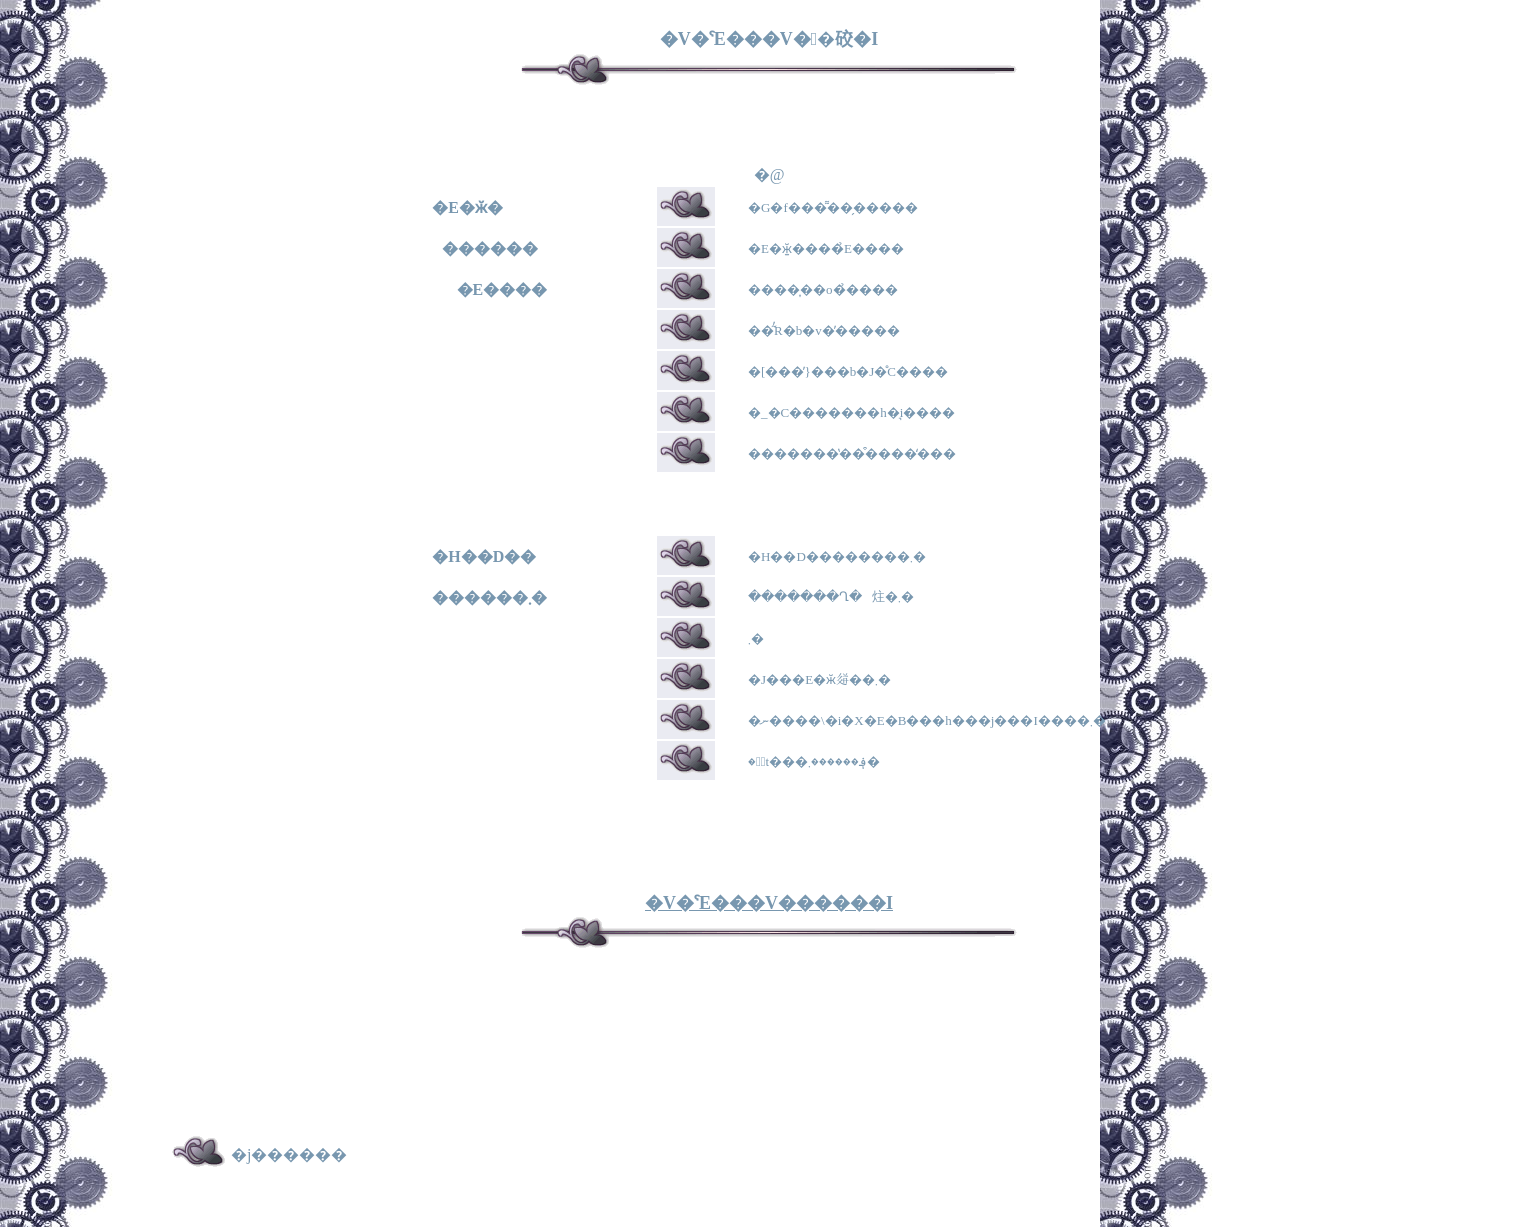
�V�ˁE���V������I (769, 903)
